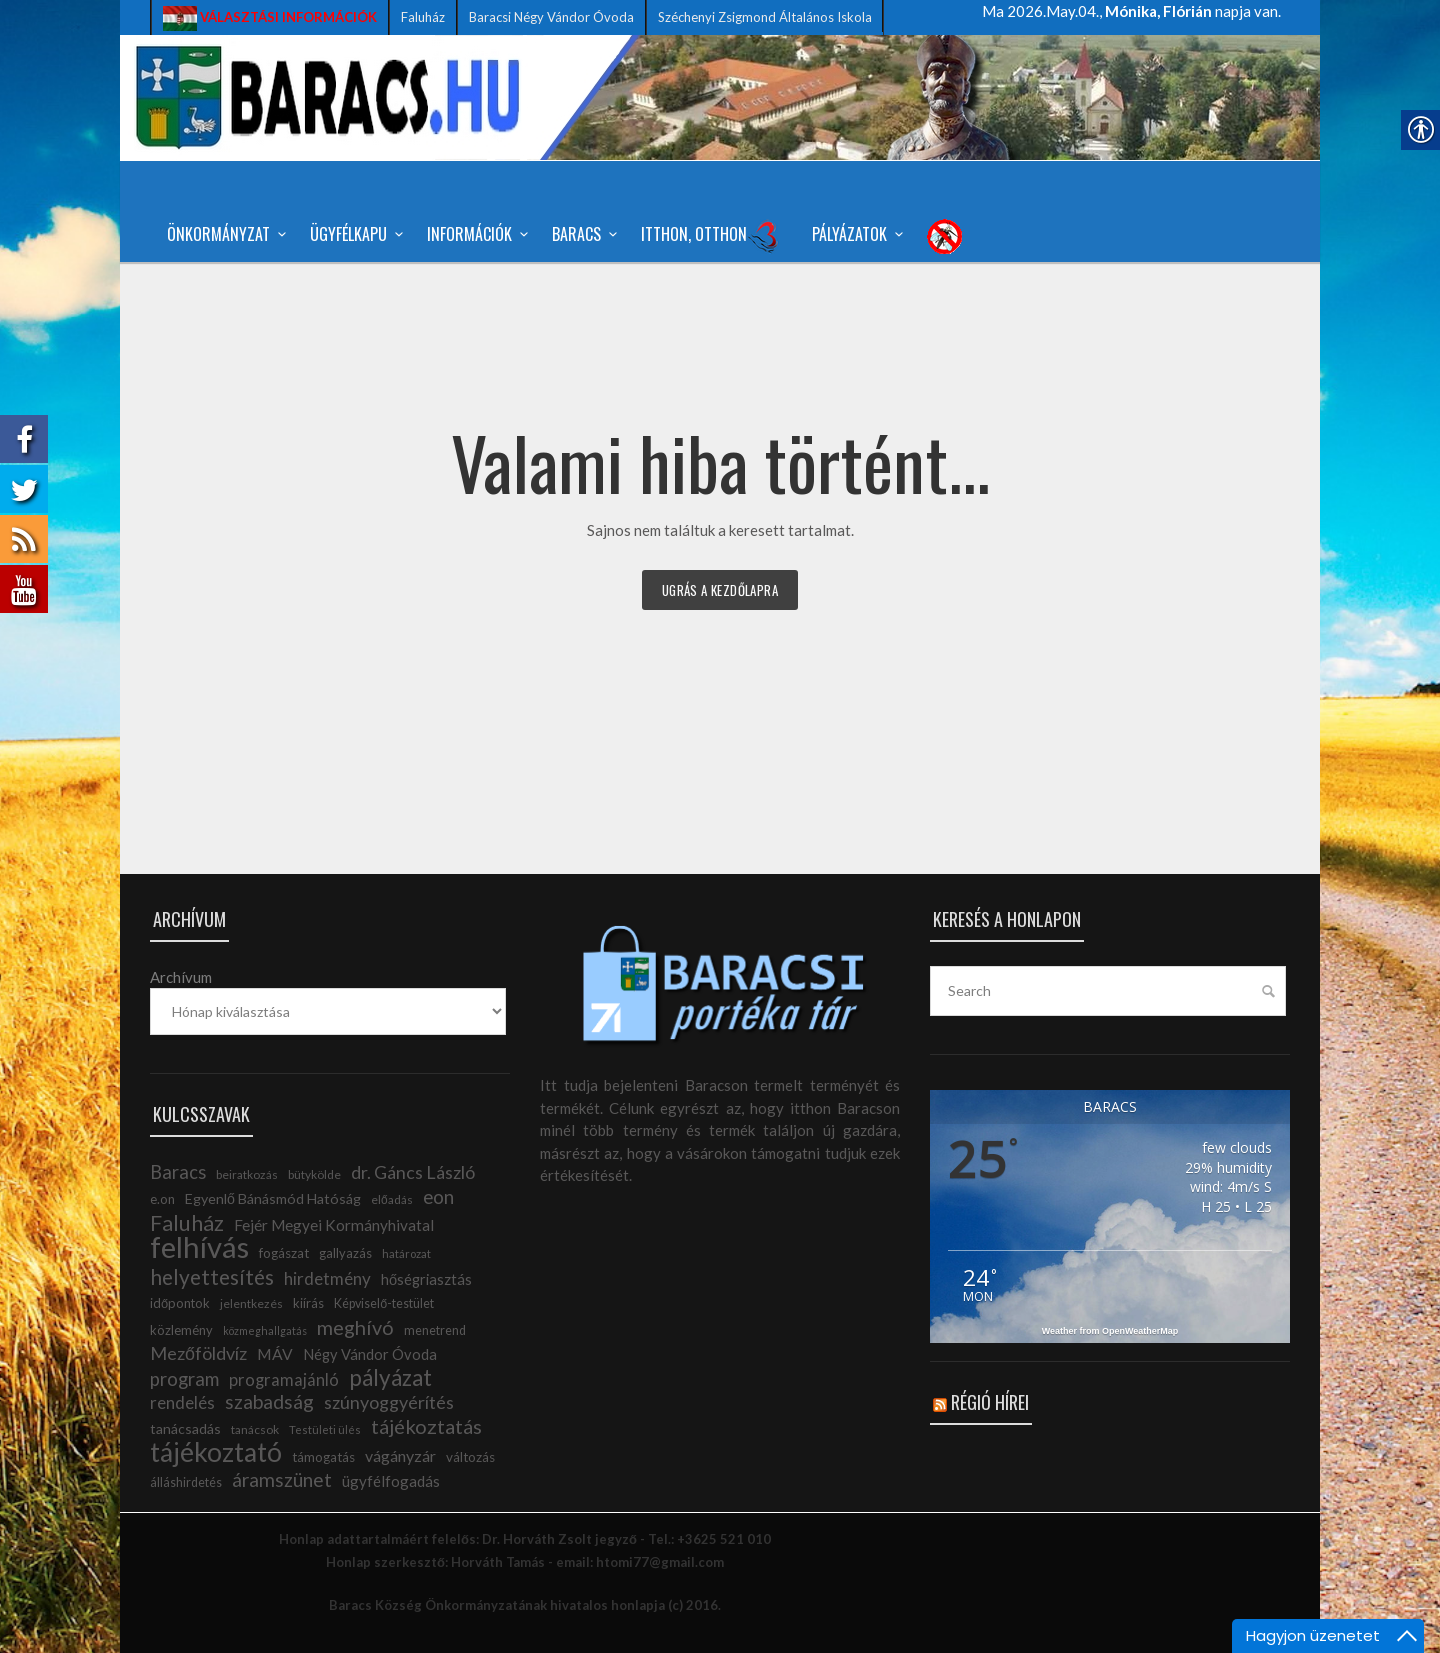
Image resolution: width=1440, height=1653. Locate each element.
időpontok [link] (180, 1303)
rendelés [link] (182, 1402)
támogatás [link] (323, 1457)
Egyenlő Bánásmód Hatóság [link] (273, 1198)
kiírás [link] (308, 1303)
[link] (270, 17)
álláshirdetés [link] (186, 1482)
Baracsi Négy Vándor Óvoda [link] (551, 17)
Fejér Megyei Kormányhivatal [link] (334, 1225)
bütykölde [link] (314, 1174)
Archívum (181, 977)
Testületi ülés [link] (325, 1429)
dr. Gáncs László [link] (413, 1172)
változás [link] (470, 1457)
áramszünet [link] (282, 1479)
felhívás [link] (199, 1246)
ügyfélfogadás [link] (391, 1481)
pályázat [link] (390, 1377)
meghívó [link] (355, 1327)
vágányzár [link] (400, 1455)
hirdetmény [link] (327, 1278)
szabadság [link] (269, 1401)
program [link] (184, 1379)
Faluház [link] (423, 17)
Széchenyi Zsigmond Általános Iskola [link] (765, 17)
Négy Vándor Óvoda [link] (370, 1354)
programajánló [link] (284, 1380)
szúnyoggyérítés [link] (389, 1402)
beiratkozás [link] (247, 1174)
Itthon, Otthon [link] (710, 236)
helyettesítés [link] (212, 1276)
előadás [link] (392, 1199)
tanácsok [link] (255, 1429)
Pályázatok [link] (854, 234)
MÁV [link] (275, 1354)
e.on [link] (162, 1199)
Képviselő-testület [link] (384, 1303)
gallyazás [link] (345, 1253)
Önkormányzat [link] (223, 234)
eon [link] (438, 1197)
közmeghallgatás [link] (265, 1330)
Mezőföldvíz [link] (198, 1353)
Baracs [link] (581, 234)
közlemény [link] (181, 1330)
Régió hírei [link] (990, 1402)
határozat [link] (406, 1253)
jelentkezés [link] (251, 1303)
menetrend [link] (435, 1330)
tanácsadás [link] (185, 1428)
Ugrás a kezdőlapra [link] (720, 590)
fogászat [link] (284, 1253)
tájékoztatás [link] (426, 1426)
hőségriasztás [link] (426, 1279)
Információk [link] (474, 234)
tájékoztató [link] (216, 1452)
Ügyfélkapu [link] (353, 234)
